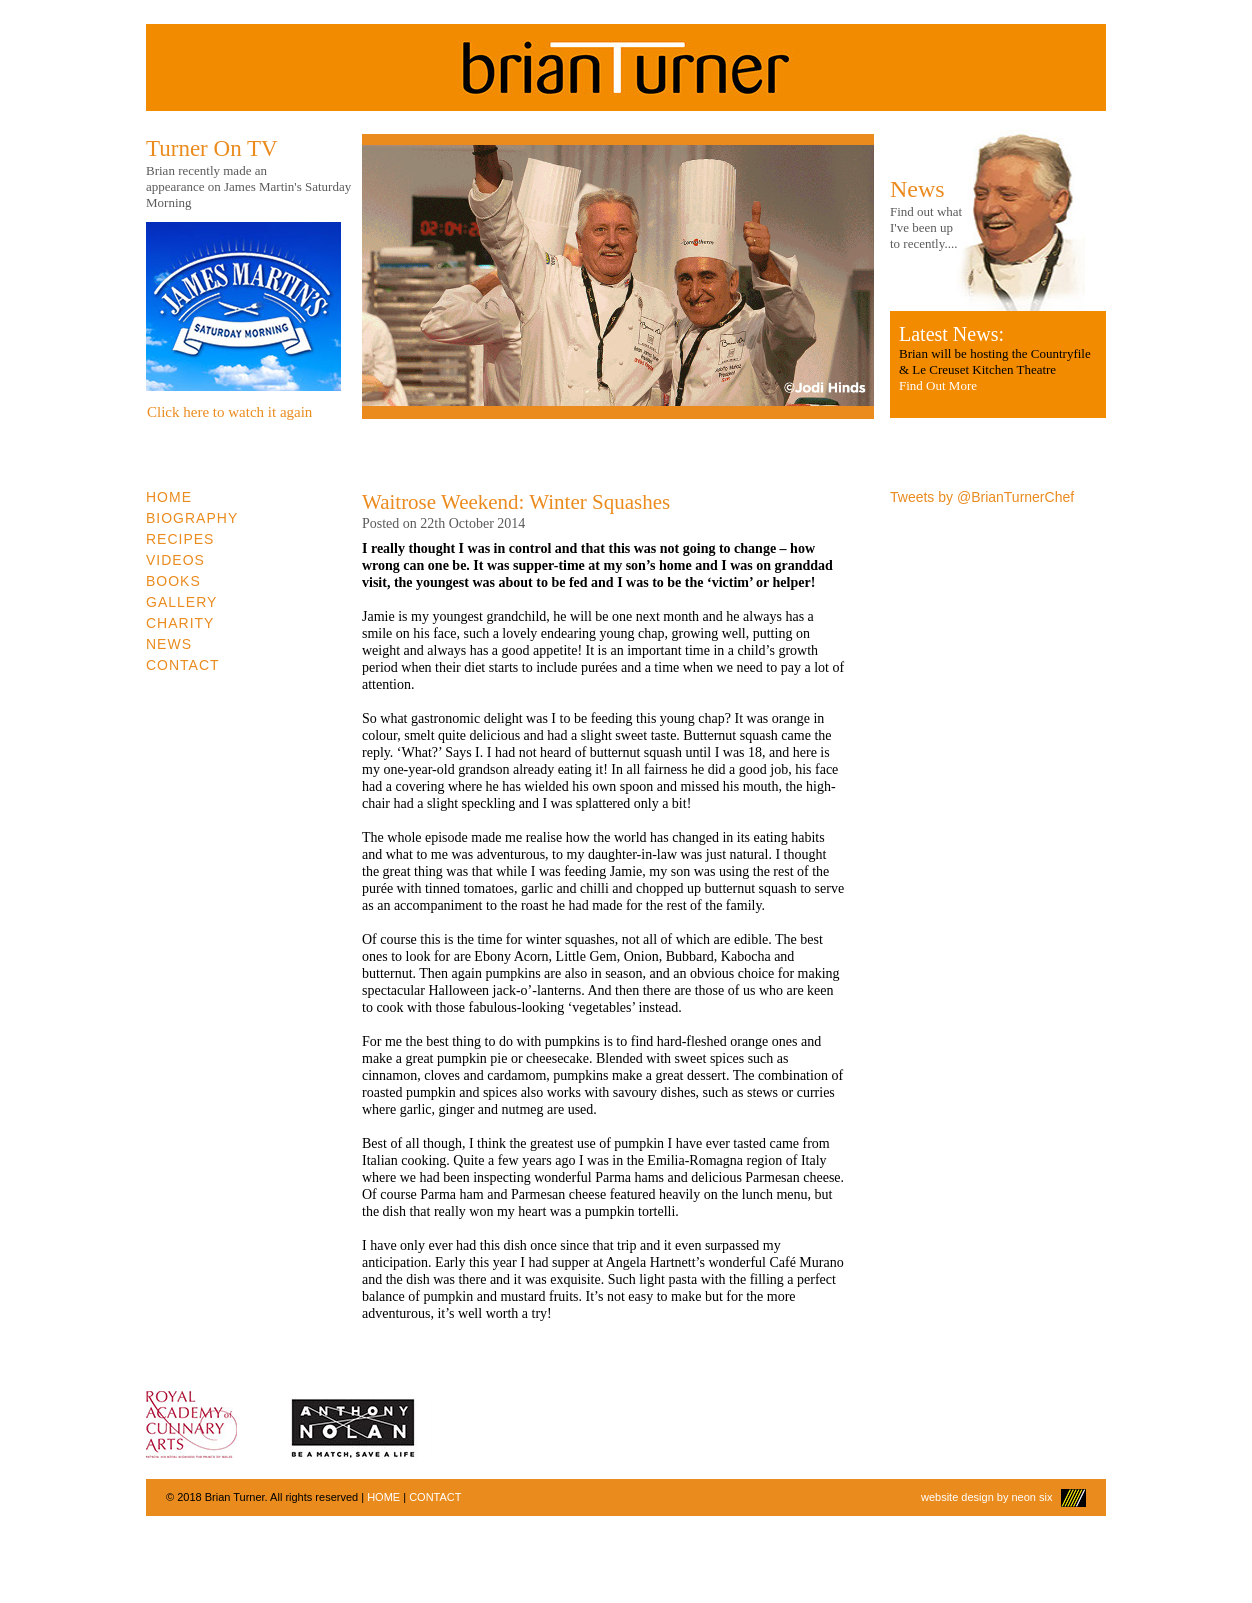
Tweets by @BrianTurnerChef (982, 497)
